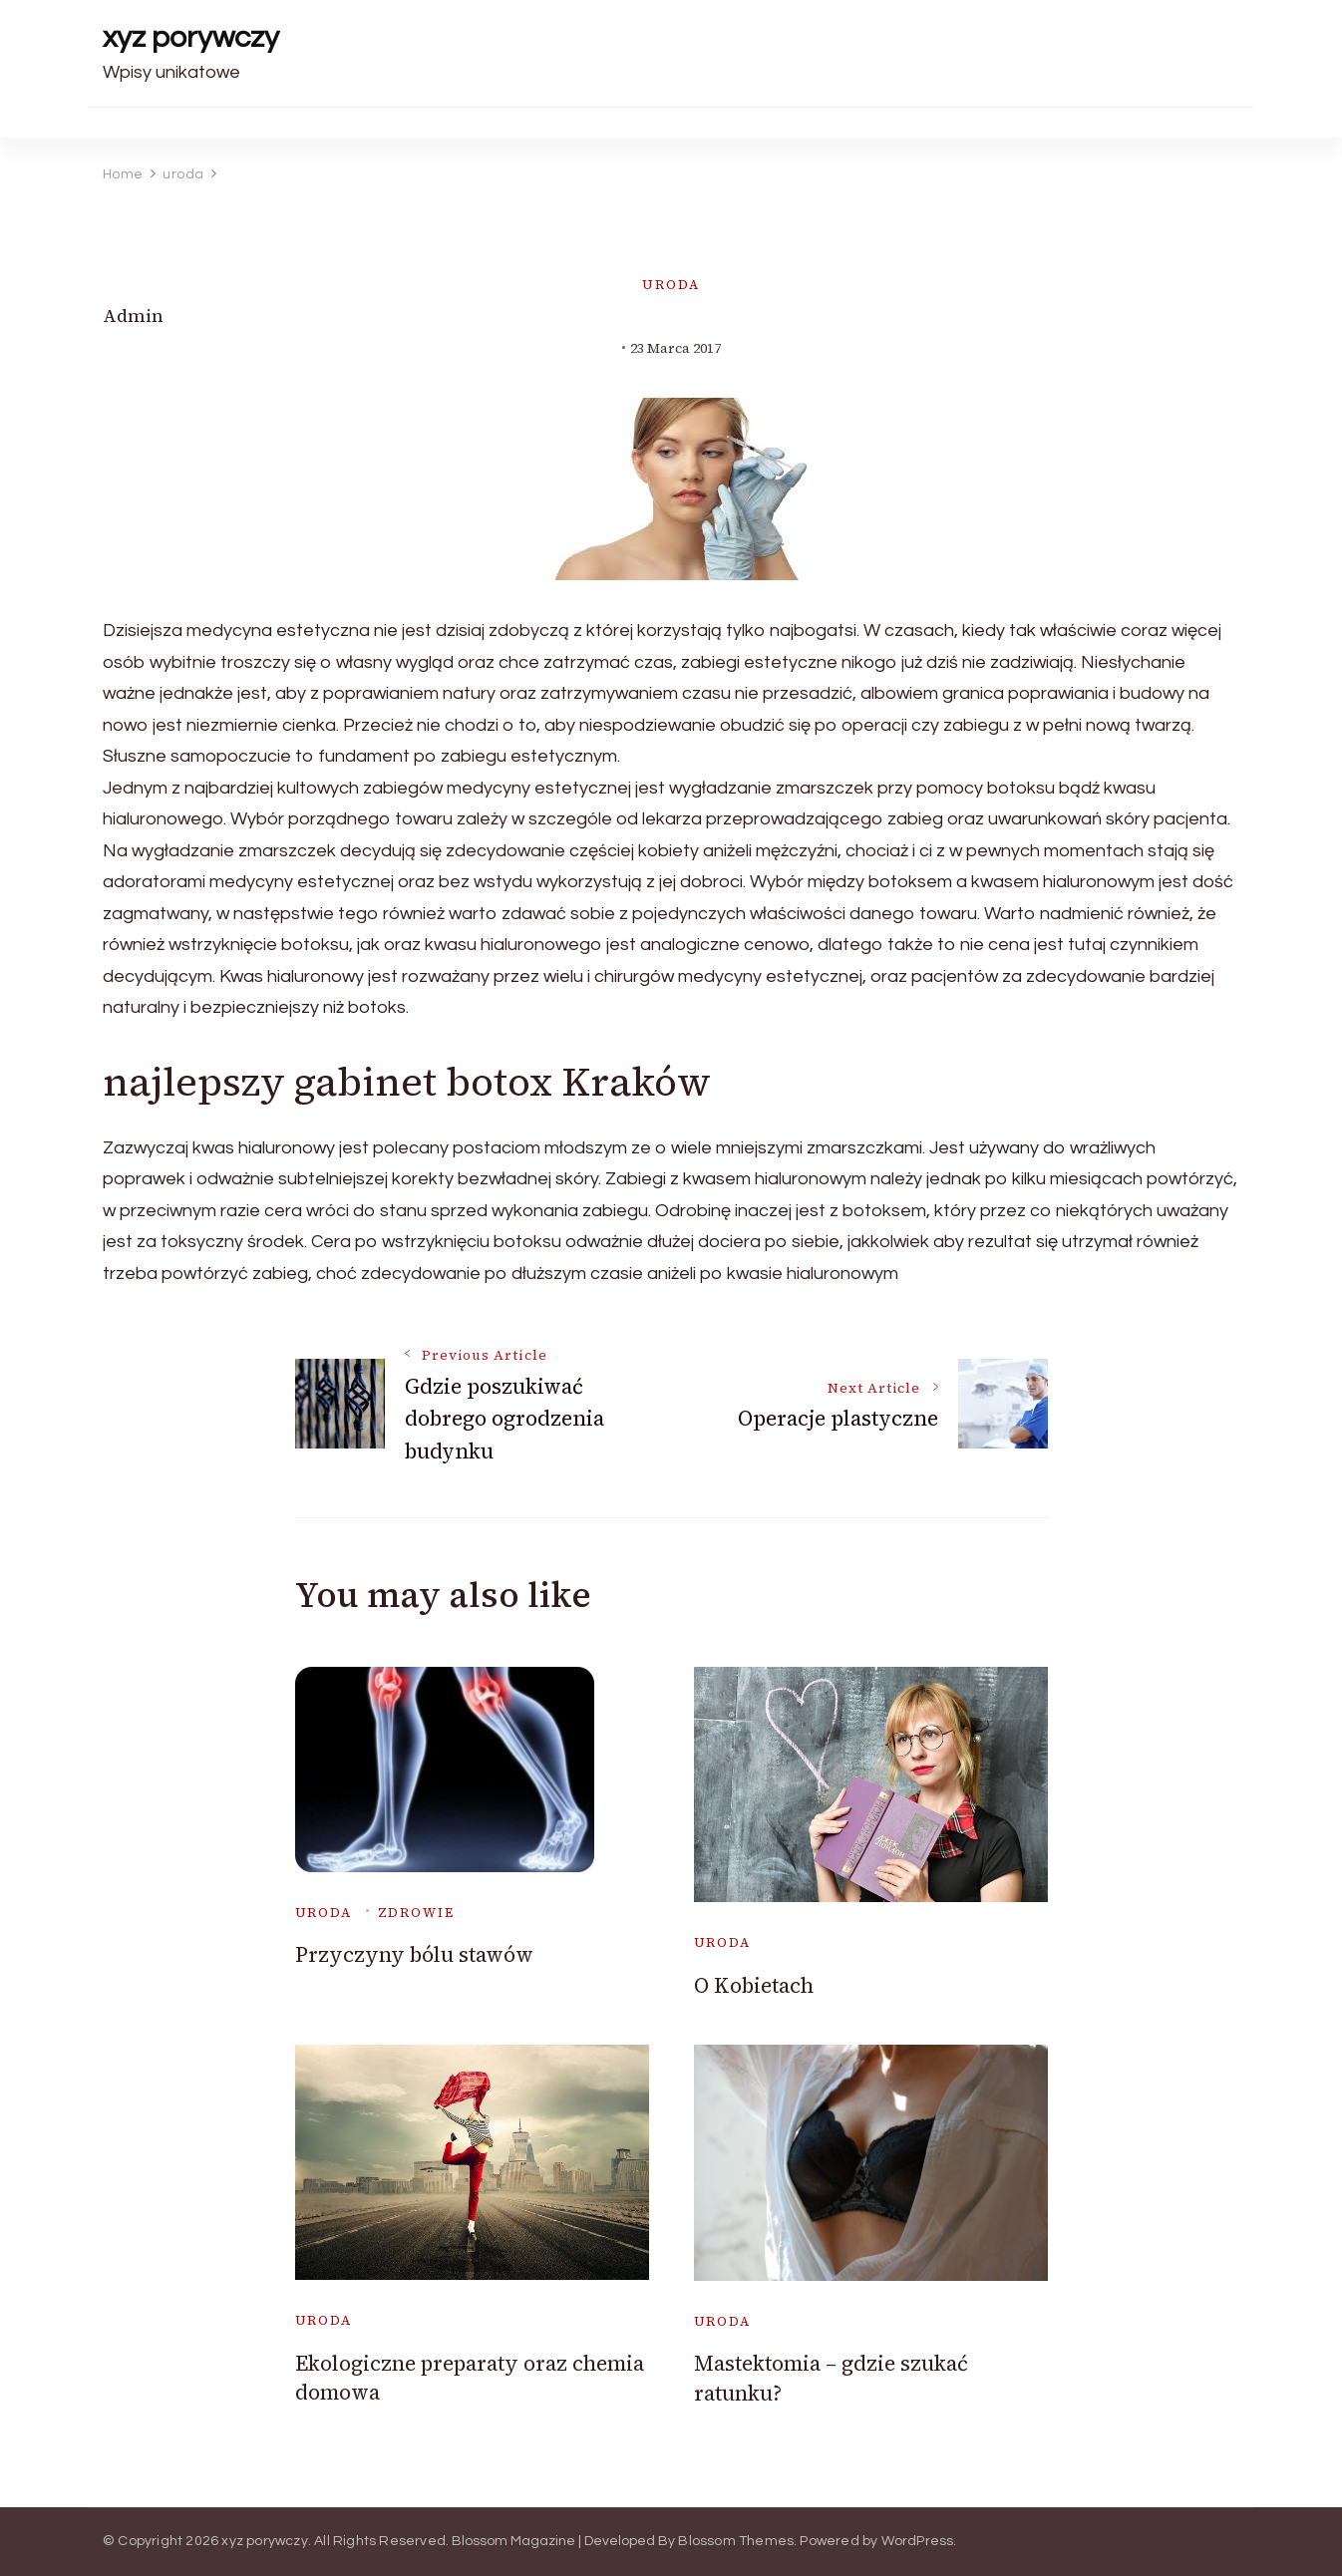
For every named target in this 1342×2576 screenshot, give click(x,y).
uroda (670, 284)
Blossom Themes (736, 2541)
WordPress (917, 2541)
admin (133, 315)
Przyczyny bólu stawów (414, 1954)
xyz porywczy (191, 37)
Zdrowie (416, 1912)
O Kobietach (754, 1985)
